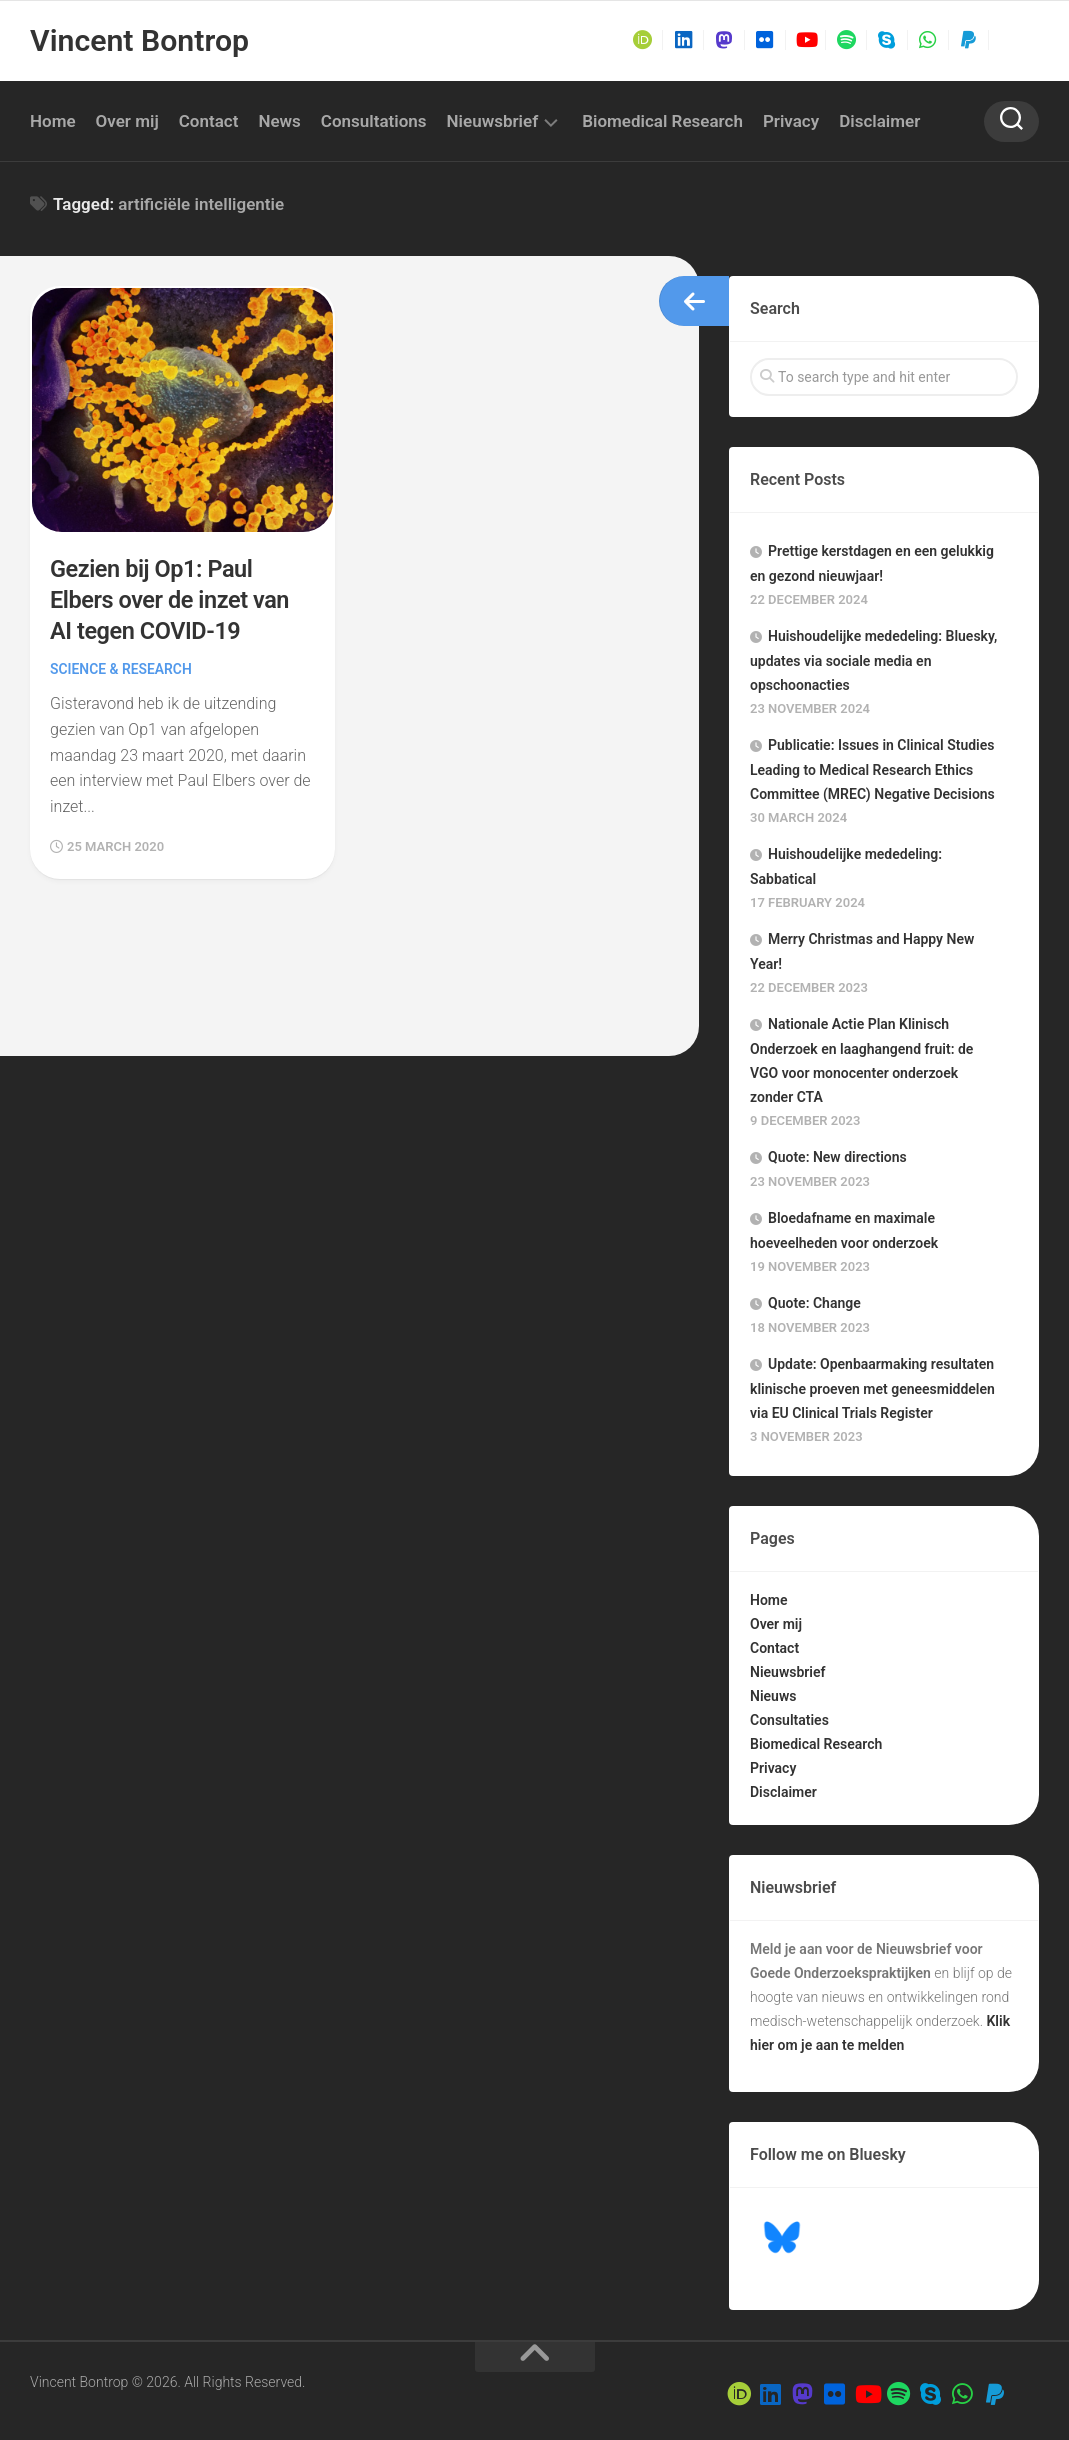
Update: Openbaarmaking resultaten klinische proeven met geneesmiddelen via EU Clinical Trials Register (872, 1388)
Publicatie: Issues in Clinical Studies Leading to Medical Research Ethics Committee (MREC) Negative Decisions (872, 769)
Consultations (374, 121)
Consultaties (789, 1720)
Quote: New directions (837, 1157)
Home (53, 121)
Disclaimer (879, 121)
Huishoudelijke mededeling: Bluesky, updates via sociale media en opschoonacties (873, 660)
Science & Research (121, 669)
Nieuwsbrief (493, 121)
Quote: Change (814, 1303)
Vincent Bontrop (138, 40)
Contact (209, 121)
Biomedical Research (662, 121)
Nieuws (773, 1696)
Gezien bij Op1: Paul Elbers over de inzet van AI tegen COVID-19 (171, 600)
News (279, 121)
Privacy (791, 121)
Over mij (127, 121)
